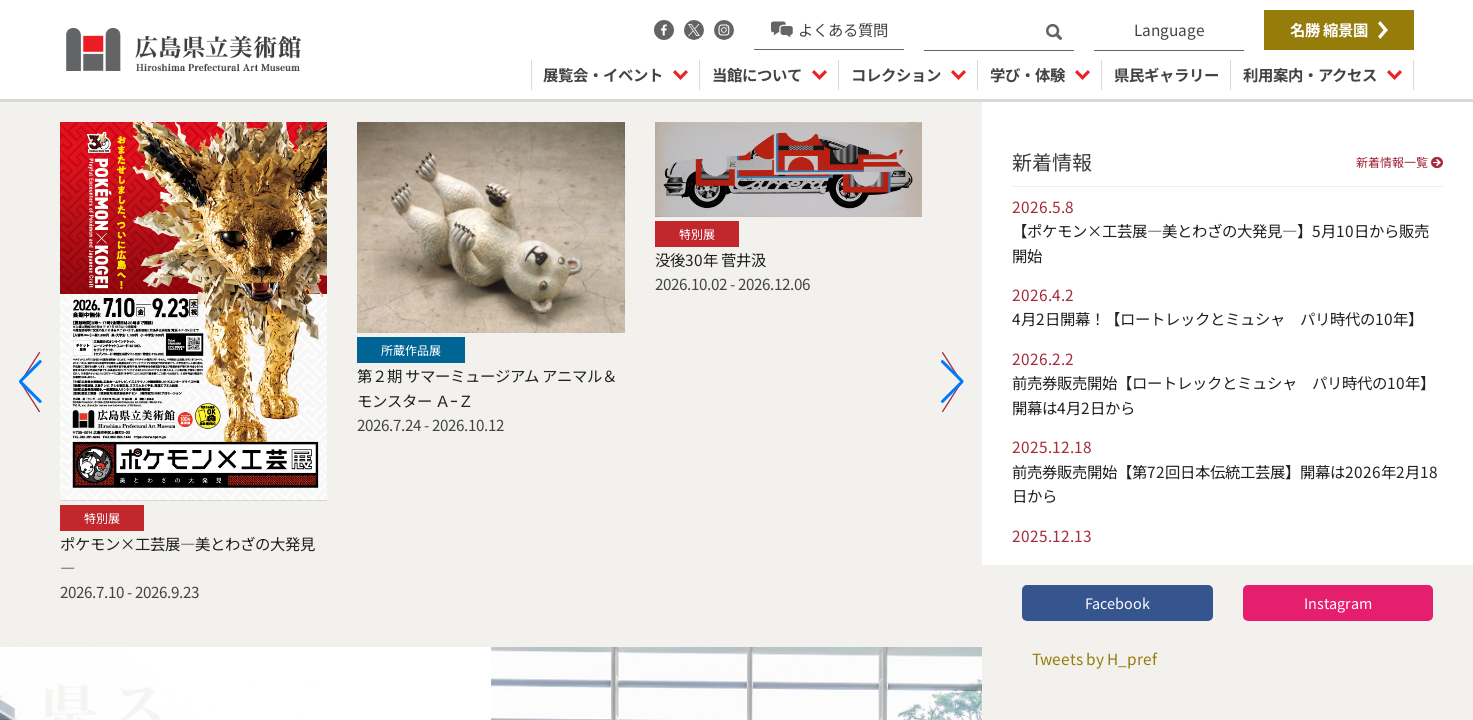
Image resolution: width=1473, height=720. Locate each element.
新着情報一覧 (1399, 161)
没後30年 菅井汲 (710, 259)
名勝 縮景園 (1339, 29)
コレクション (908, 74)
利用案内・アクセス (1322, 74)
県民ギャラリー (1166, 74)
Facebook (1117, 602)
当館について (769, 74)
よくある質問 (829, 29)
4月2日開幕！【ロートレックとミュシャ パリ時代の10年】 (1217, 318)
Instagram (1338, 602)
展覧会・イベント (615, 74)
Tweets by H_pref (1094, 658)
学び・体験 (1040, 74)
